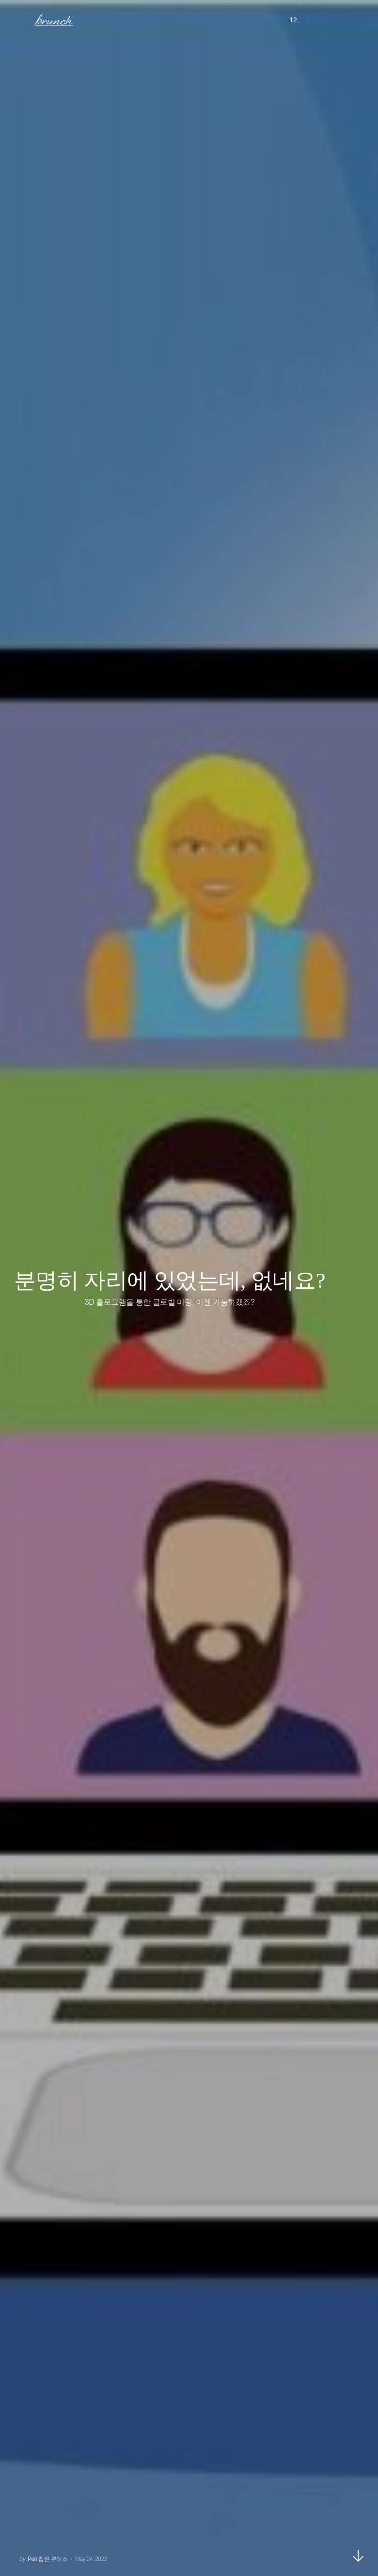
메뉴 (21, 19)
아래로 (358, 2555)
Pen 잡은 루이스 (47, 2559)
